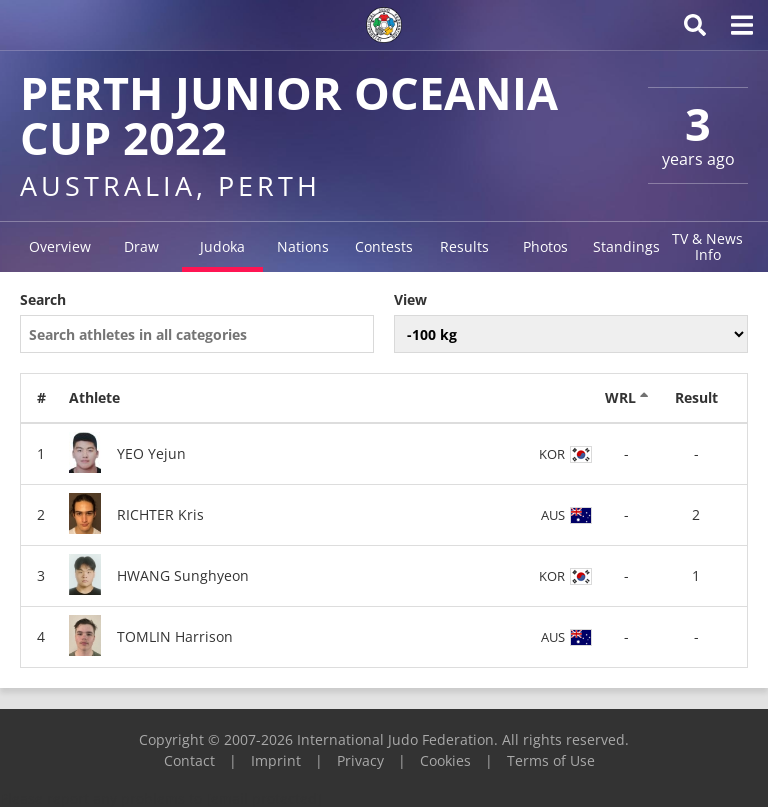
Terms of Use (551, 760)
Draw (141, 246)
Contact (189, 760)
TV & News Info (707, 246)
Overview (60, 246)
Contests (384, 246)
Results (464, 246)
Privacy (360, 760)
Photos (545, 246)
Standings (626, 246)
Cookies (445, 760)
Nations (303, 246)
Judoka (222, 246)
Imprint (276, 760)
